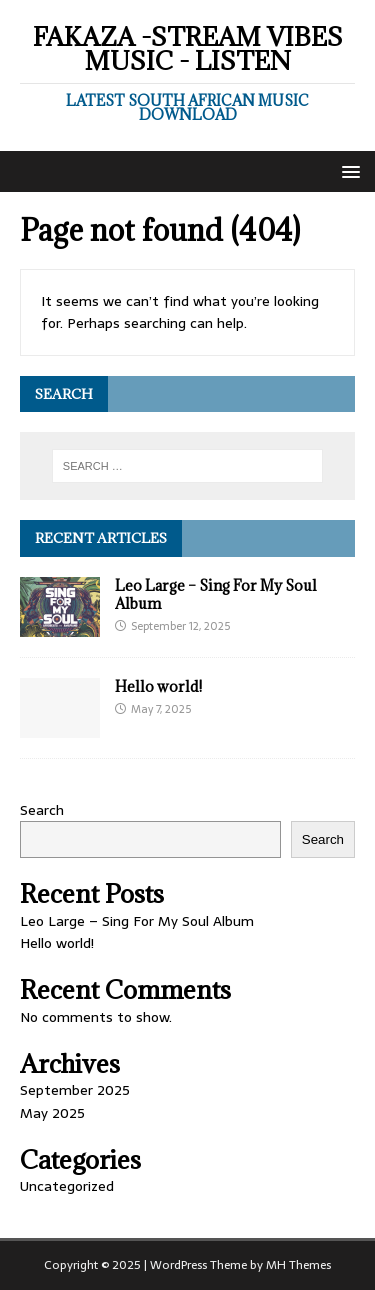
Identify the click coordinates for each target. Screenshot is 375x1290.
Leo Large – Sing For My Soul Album (216, 594)
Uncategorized (67, 1186)
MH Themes (298, 1265)
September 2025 (75, 1090)
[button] (347, 170)
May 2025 (52, 1113)
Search (42, 810)
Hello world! (158, 686)
